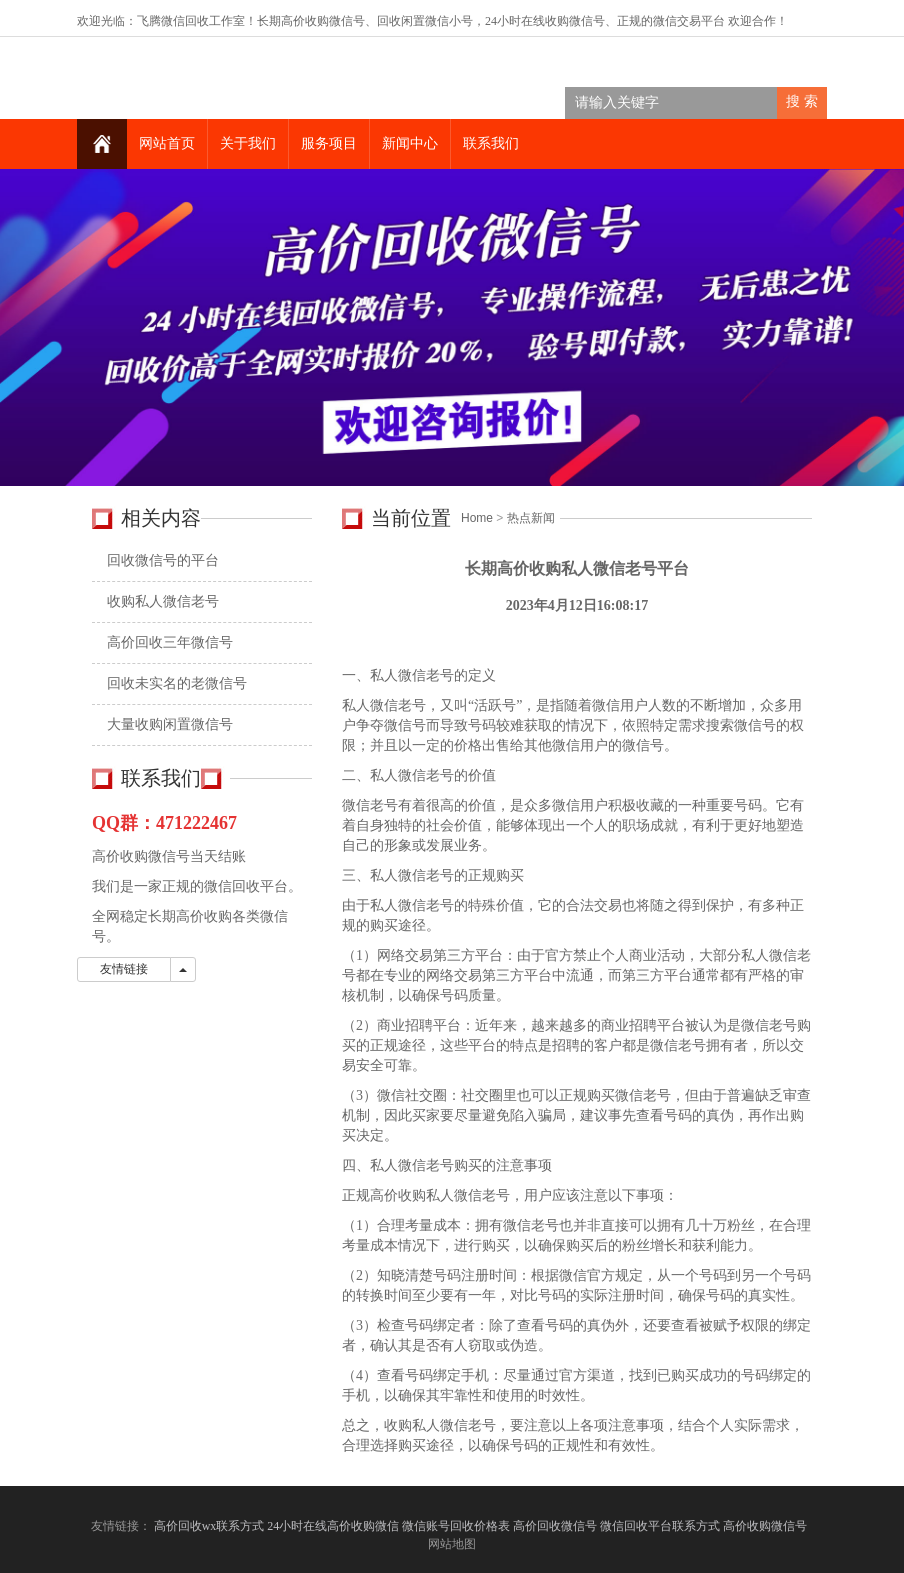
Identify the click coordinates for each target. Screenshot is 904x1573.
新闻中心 (410, 143)
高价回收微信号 (555, 1526)
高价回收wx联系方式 (209, 1526)
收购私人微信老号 (163, 601)
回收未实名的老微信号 (177, 683)
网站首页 (167, 143)
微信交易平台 (689, 21)
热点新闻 (531, 518)
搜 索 (802, 101)
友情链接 (124, 969)
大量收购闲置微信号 (170, 724)
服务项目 (329, 143)
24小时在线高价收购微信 (333, 1526)
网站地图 (452, 1544)
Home (477, 518)
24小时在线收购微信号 (545, 21)
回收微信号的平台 (163, 560)
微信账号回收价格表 (456, 1526)
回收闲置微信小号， (431, 21)
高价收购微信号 (766, 1526)
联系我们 (491, 143)
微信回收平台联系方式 (660, 1526)
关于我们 (248, 143)
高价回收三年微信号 (170, 642)
